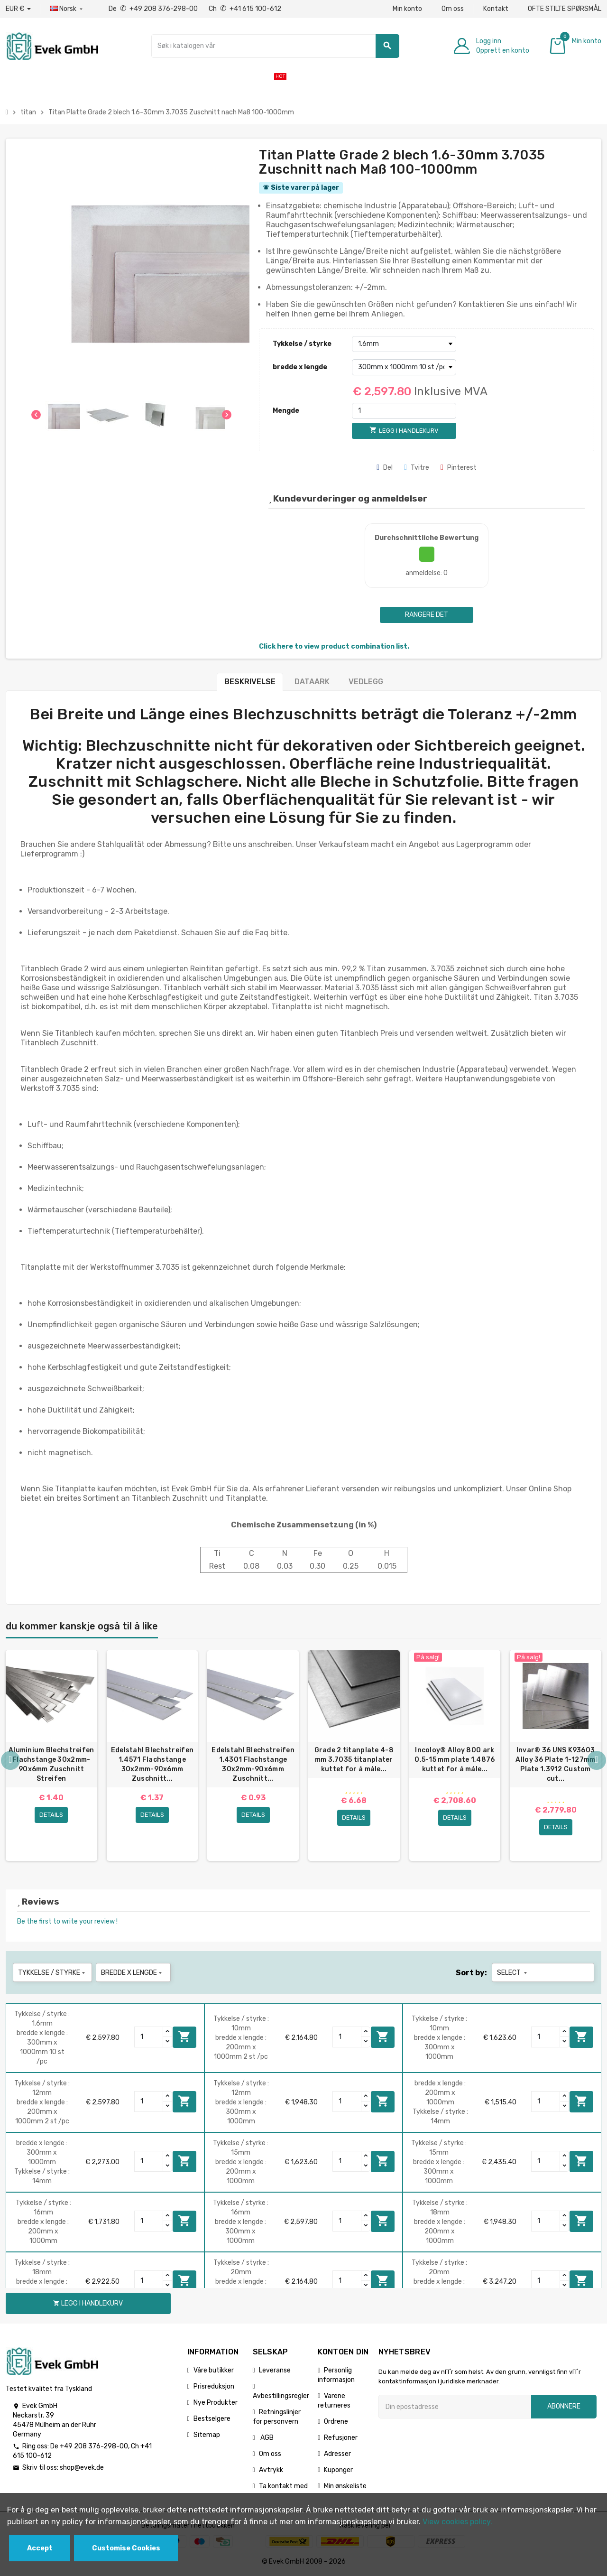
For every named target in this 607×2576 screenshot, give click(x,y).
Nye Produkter (215, 2403)
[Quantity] (149, 2037)
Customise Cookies (126, 2548)
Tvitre (416, 468)
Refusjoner (341, 2438)
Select (513, 1973)
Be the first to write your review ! (67, 1921)
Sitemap (206, 2435)
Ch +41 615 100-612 (245, 9)
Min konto (407, 9)
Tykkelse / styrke (302, 344)
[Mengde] (404, 411)
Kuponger (338, 2470)
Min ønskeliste (345, 2486)
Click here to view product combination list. (334, 646)
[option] (51, 1755)
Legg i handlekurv (184, 2036)
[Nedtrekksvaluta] (18, 9)
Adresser (337, 2454)
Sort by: (471, 1972)
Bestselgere (211, 2419)
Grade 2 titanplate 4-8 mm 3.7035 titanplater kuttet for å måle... (354, 1759)
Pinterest (459, 468)
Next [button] (596, 1760)
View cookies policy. (457, 2521)
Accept (40, 2548)
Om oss (452, 9)
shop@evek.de (82, 2468)
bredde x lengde (300, 367)
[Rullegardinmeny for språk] (67, 9)
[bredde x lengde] (404, 367)
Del (385, 468)
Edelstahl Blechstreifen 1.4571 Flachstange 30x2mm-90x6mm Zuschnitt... (152, 1764)
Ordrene (336, 2422)
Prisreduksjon (213, 2386)
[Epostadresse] (454, 2406)
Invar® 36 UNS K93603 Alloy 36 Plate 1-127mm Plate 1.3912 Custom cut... (555, 1764)
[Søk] (275, 46)
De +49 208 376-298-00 (154, 9)
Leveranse (275, 2370)
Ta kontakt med (283, 2486)
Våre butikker (213, 2370)
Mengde (286, 411)
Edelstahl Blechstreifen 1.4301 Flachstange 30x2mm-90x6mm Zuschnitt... (253, 1764)
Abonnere (563, 2406)
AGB (266, 2438)
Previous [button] (10, 1760)
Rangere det (426, 615)
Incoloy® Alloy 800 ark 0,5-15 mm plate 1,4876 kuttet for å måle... (454, 1759)
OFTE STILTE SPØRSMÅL (564, 9)
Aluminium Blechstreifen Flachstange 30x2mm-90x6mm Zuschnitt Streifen (51, 1764)
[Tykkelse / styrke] (404, 344)
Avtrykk (271, 2470)
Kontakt (495, 9)
